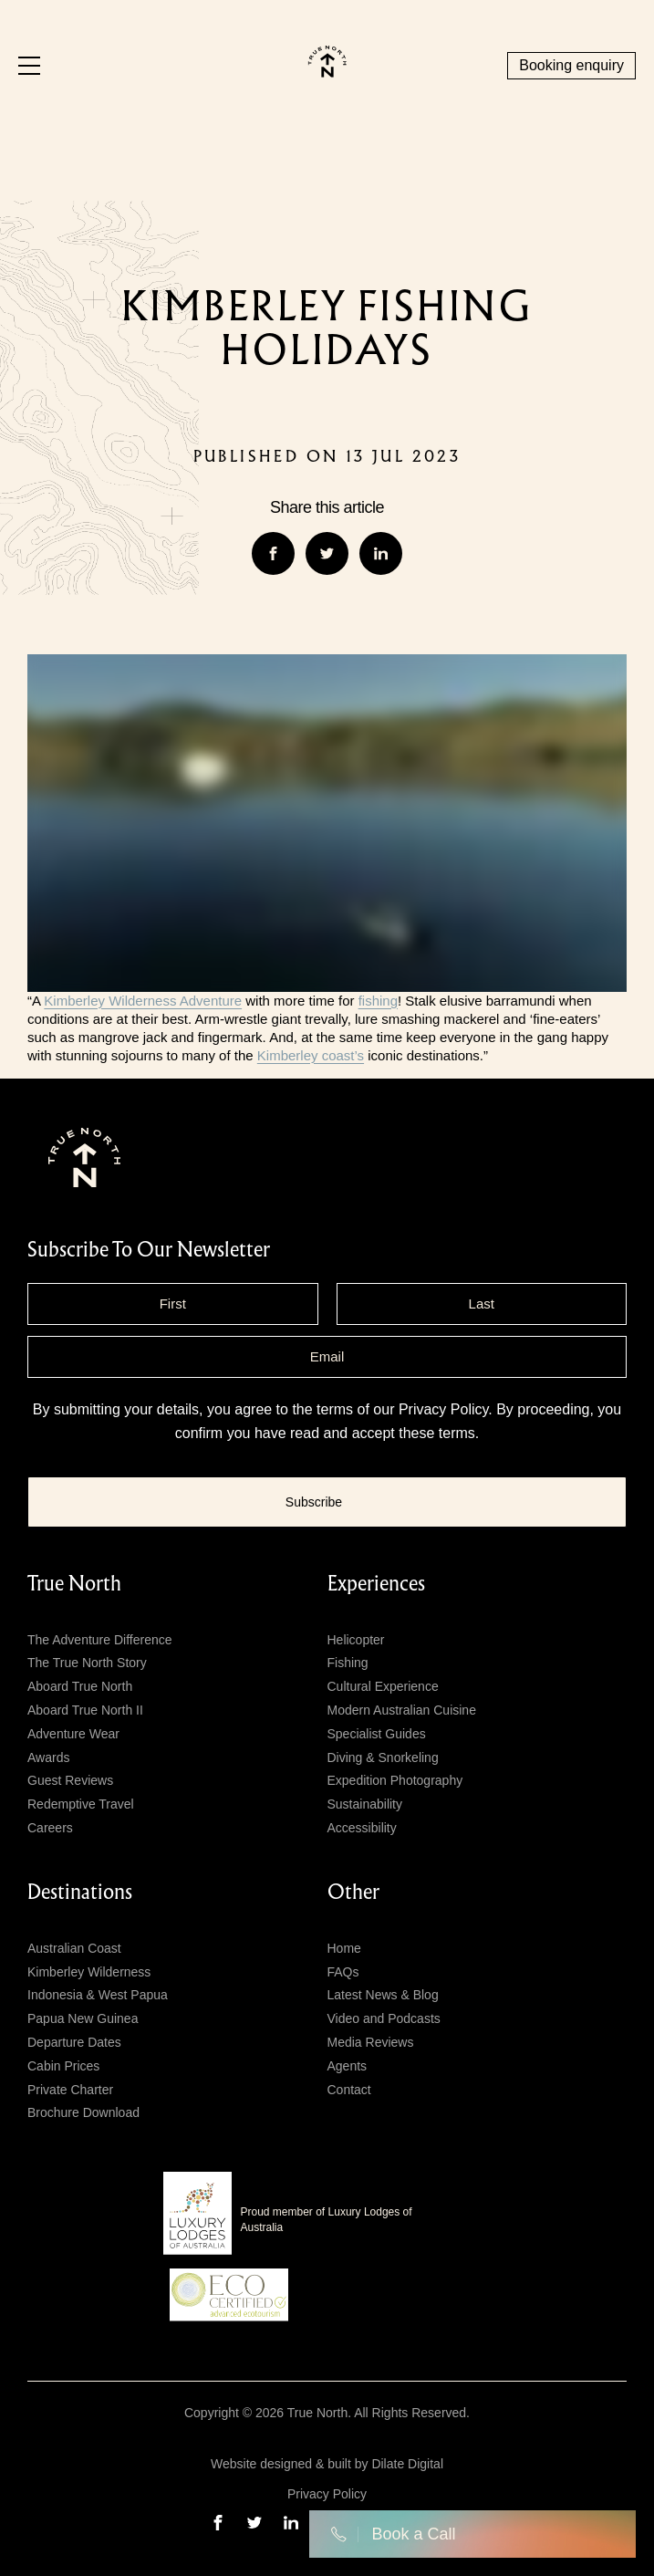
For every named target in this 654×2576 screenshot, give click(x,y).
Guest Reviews (70, 1780)
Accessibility (362, 1827)
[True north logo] (327, 72)
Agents (347, 2066)
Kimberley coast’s (310, 1055)
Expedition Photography (395, 1780)
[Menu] (29, 66)
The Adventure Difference (99, 1639)
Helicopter (356, 1639)
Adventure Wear (73, 1733)
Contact (349, 2089)
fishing (378, 1000)
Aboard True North (79, 1686)
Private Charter (70, 2089)
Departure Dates (74, 2042)
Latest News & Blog (383, 1994)
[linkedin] (291, 2522)
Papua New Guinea (82, 2018)
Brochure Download (83, 2112)
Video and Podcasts (384, 2018)
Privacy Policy (443, 1409)
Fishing (348, 1662)
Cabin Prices (63, 2066)
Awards (48, 1757)
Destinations (79, 1892)
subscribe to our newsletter (148, 1250)
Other (353, 1892)
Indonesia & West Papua (97, 1994)
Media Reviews (370, 2042)
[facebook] (218, 2522)
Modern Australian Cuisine (401, 1710)
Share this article (327, 507)
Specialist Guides (376, 1733)
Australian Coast (74, 1948)
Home (344, 1948)
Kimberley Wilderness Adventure (143, 1000)
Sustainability (365, 1804)
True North (74, 1584)
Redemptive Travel (80, 1804)
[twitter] (254, 2522)
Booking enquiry (571, 65)
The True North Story (87, 1662)
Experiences (376, 1584)
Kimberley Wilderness (89, 1972)
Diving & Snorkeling (383, 1757)
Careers (50, 1827)
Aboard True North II (85, 1710)
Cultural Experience (383, 1686)
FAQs (343, 1972)
